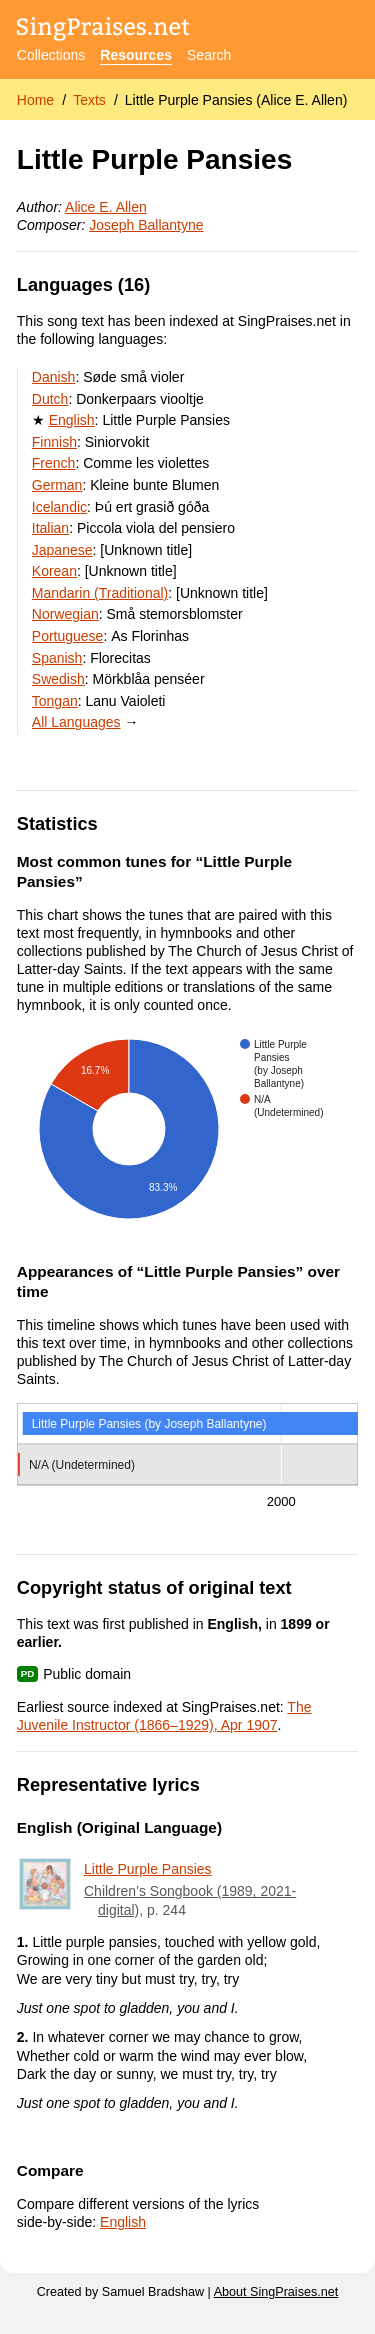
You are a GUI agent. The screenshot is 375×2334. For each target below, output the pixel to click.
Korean (54, 571)
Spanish (57, 658)
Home (35, 100)
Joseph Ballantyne (146, 225)
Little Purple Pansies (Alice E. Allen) (236, 100)
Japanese (62, 550)
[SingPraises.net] (103, 30)
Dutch (50, 399)
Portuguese (68, 636)
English (72, 420)
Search (209, 55)
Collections (51, 55)
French (54, 463)
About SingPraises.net (276, 2292)
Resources (136, 55)
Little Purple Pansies (148, 1869)
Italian (50, 528)
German (57, 485)
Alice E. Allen (106, 207)
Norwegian (65, 614)
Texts (89, 100)
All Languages (76, 722)
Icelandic (59, 507)
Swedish (58, 679)
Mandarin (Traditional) (100, 593)
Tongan (55, 701)
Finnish (54, 442)
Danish (54, 377)
